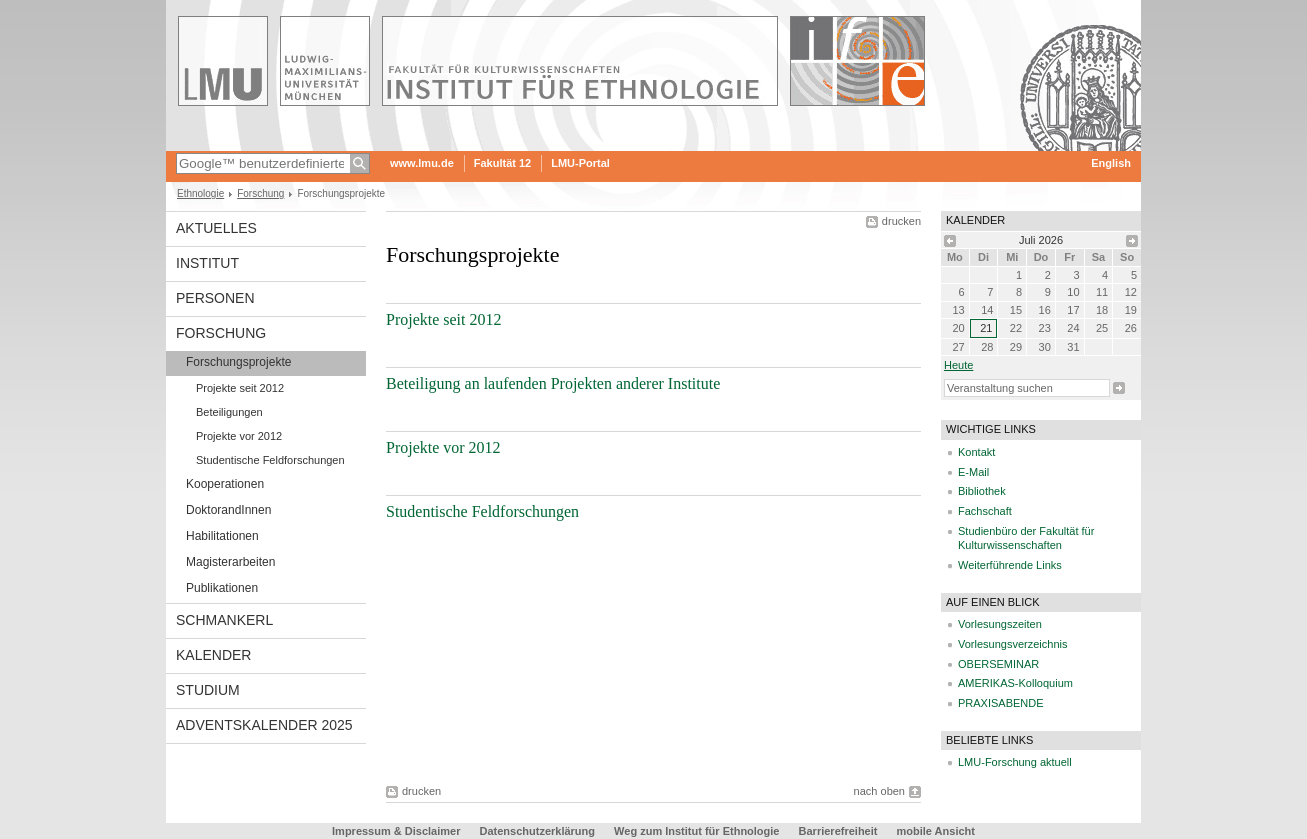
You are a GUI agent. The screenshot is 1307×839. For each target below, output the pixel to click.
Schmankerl (224, 620)
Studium (208, 690)
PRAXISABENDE (1001, 703)
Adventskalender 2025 (264, 725)
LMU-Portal (580, 163)
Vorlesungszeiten (1000, 624)
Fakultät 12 (502, 163)
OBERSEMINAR (998, 664)
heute (958, 365)
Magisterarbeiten (230, 562)
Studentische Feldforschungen (270, 460)
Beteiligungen (229, 412)
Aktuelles (216, 228)
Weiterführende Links (1010, 565)
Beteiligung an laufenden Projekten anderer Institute (553, 383)
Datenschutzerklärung (538, 831)
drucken (901, 221)
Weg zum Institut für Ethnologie (696, 831)
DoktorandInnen (228, 510)
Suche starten (1119, 388)
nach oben (879, 791)
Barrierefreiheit (840, 831)
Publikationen (222, 588)
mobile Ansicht (936, 831)
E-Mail (973, 472)
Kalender (213, 655)
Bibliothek (982, 491)
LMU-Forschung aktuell (1015, 762)
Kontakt (976, 452)
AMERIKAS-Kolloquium (1015, 683)
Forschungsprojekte (238, 362)
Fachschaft (985, 511)
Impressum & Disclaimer (396, 831)
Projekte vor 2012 (239, 436)
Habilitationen (222, 536)
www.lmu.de (422, 163)
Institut (207, 263)
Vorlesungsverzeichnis (1012, 644)
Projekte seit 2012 (240, 388)
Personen (215, 298)
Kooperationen (225, 484)
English (1111, 163)
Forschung (260, 193)
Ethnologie (200, 193)
